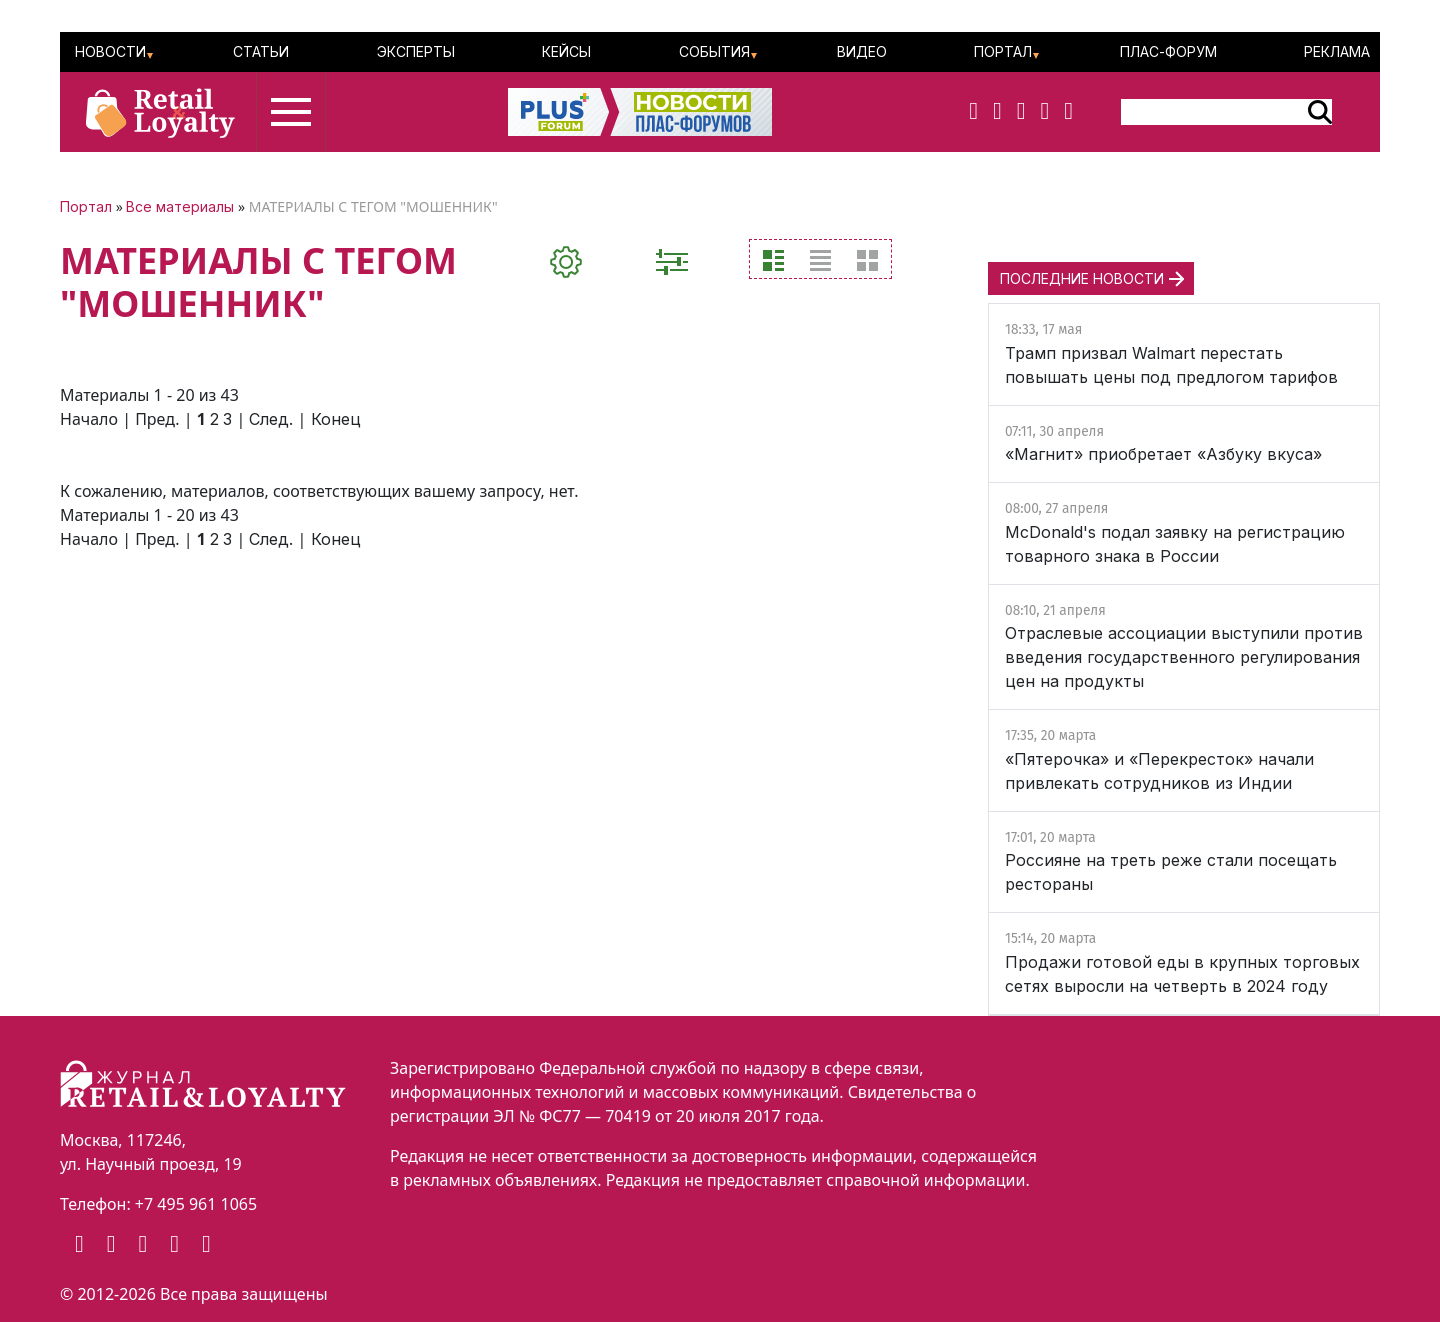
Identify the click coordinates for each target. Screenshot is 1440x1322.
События (714, 51)
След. (271, 419)
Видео (862, 51)
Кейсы (566, 51)
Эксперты (416, 51)
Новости (110, 51)
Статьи (261, 51)
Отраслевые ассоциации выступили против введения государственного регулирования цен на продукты (1184, 657)
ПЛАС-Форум (1168, 51)
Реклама (1337, 51)
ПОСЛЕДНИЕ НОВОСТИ (1082, 278)
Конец (336, 419)
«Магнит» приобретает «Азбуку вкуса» (1163, 454)
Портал (1003, 51)
